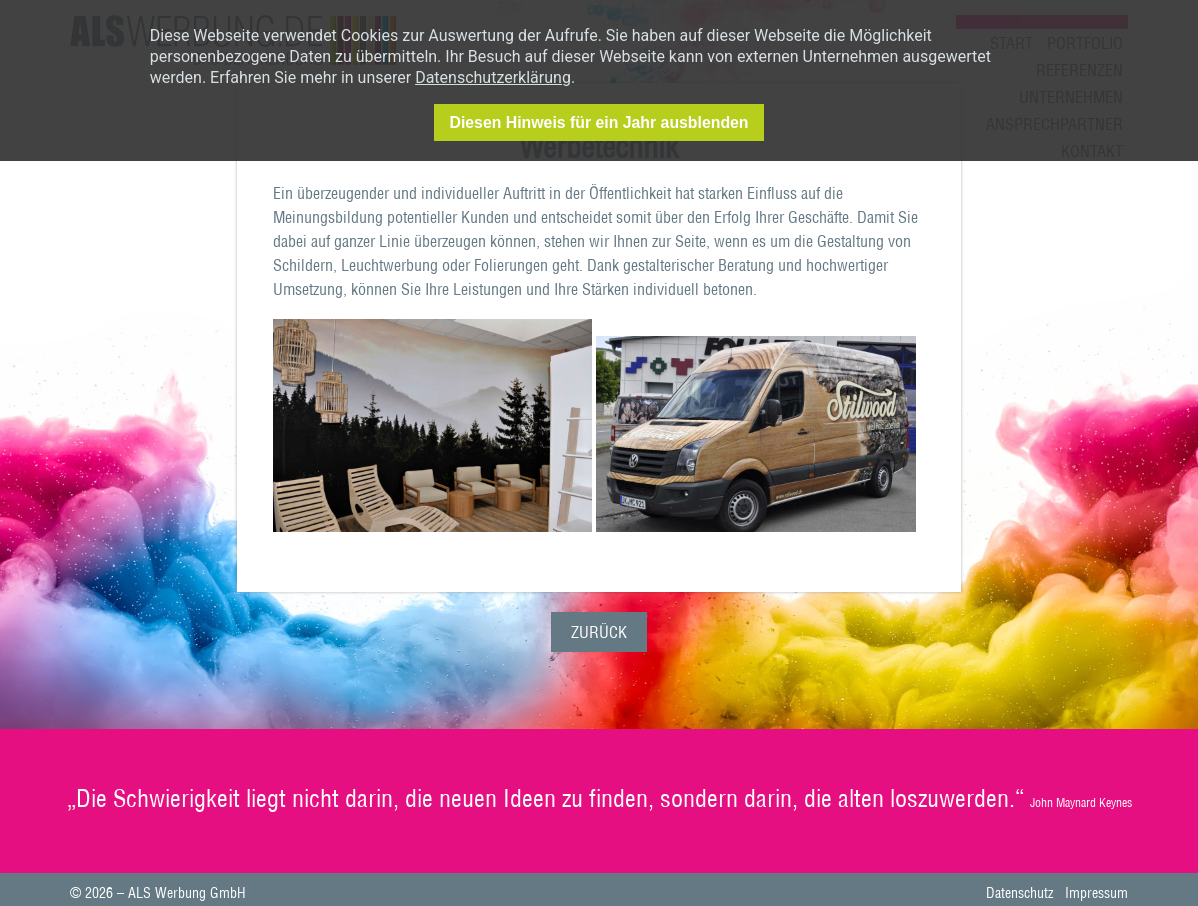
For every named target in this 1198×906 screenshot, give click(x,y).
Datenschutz (1019, 894)
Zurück (599, 634)
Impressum (1096, 894)
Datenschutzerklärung (493, 77)
